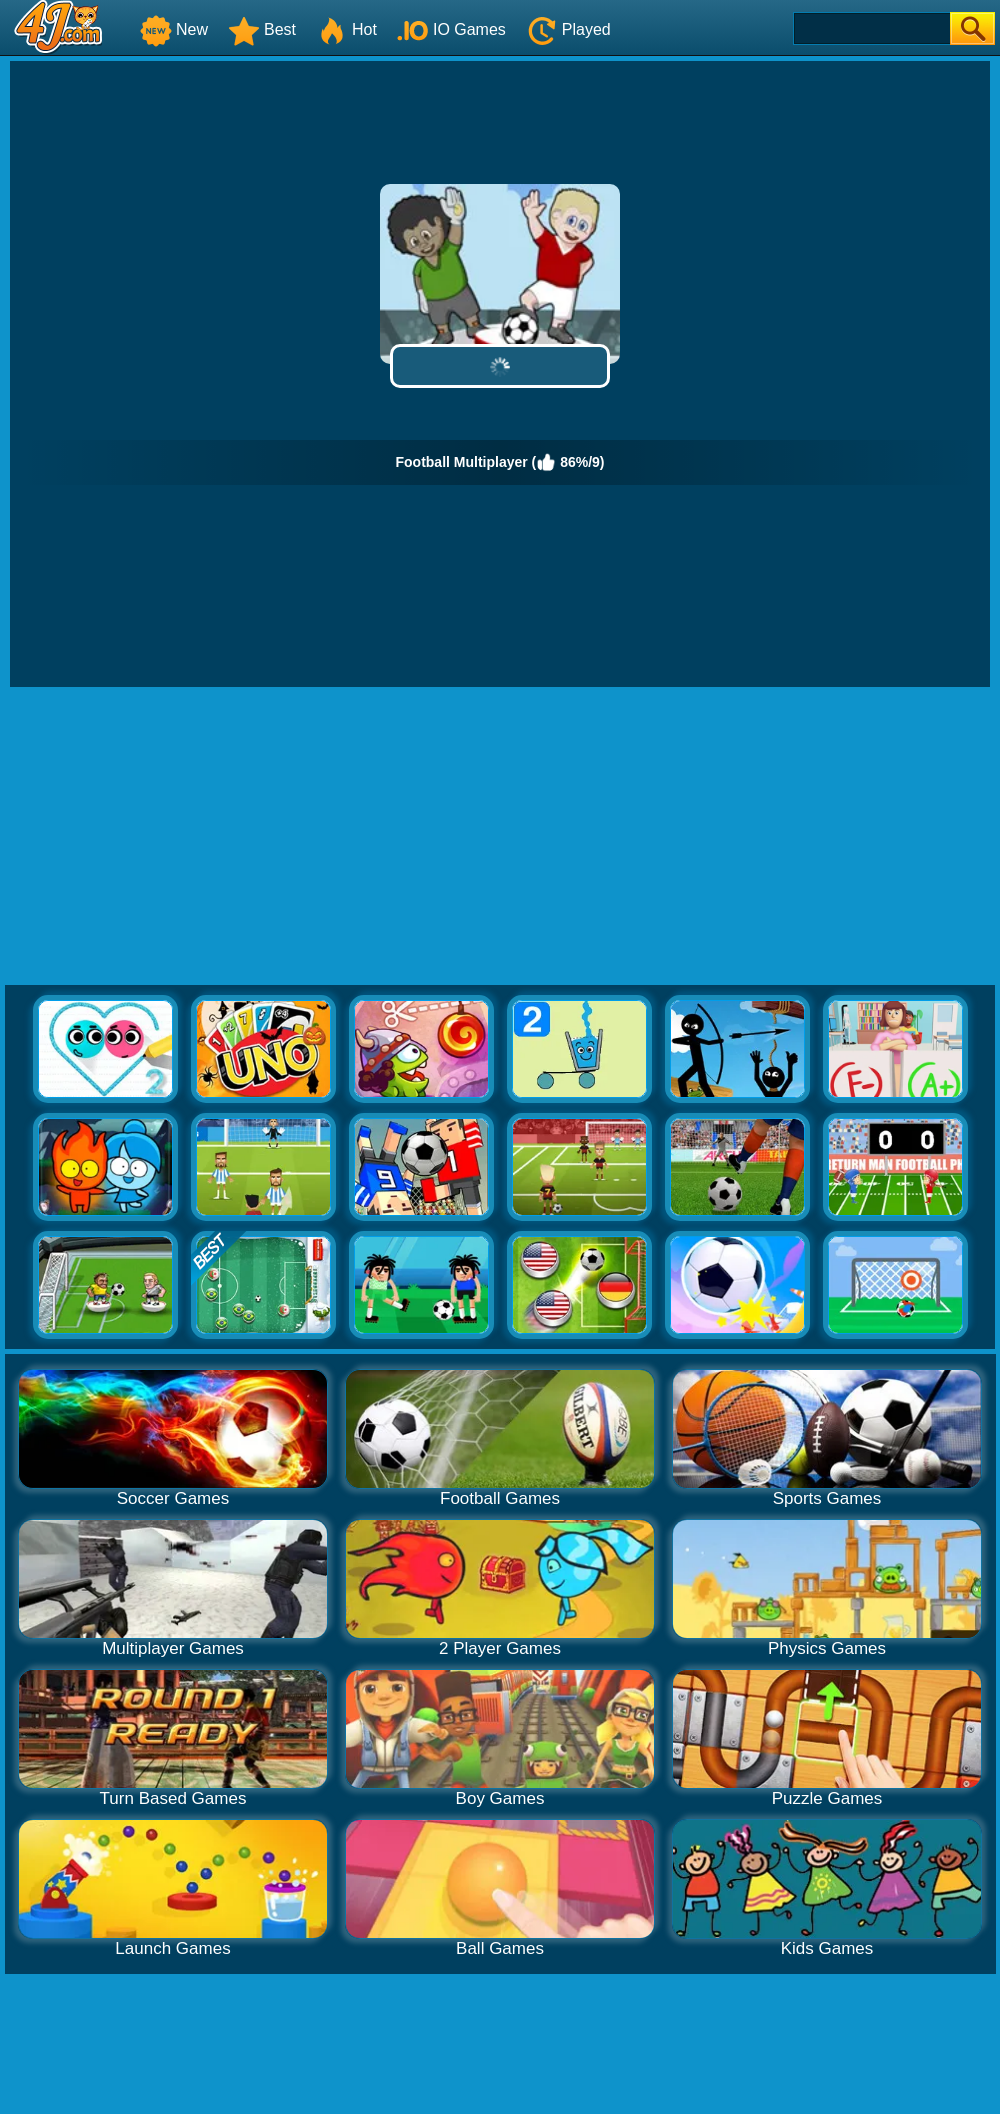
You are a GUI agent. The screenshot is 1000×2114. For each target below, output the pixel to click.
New (174, 29)
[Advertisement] (500, 837)
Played (568, 29)
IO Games (451, 29)
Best (262, 29)
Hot (346, 29)
